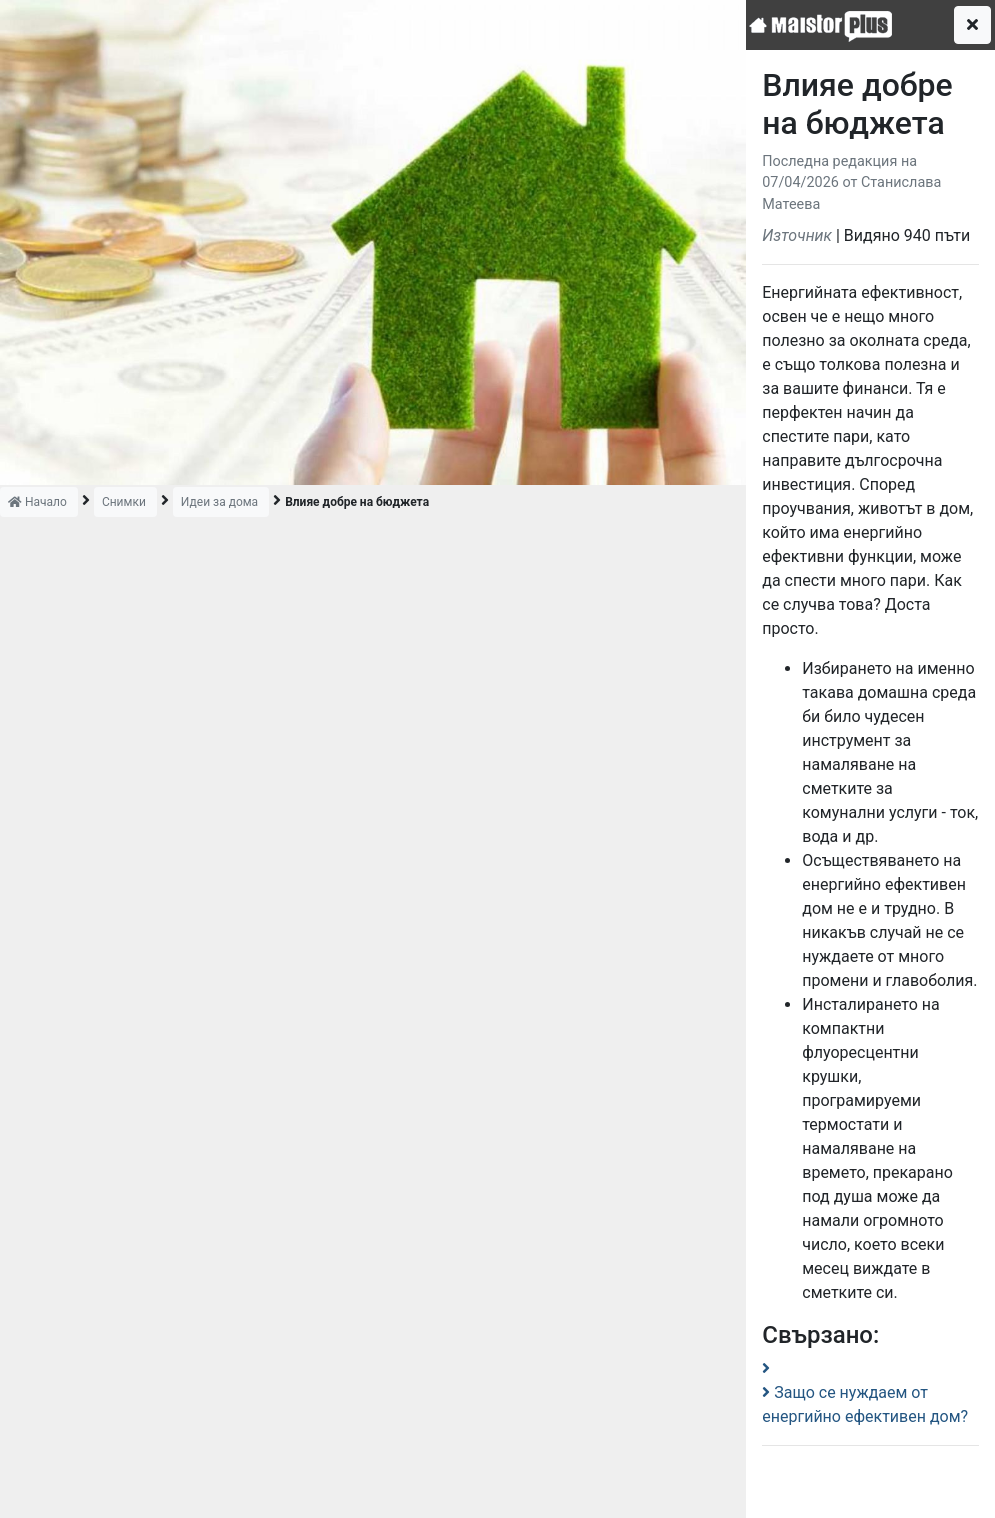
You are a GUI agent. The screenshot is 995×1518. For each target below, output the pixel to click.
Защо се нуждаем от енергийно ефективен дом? (865, 1404)
